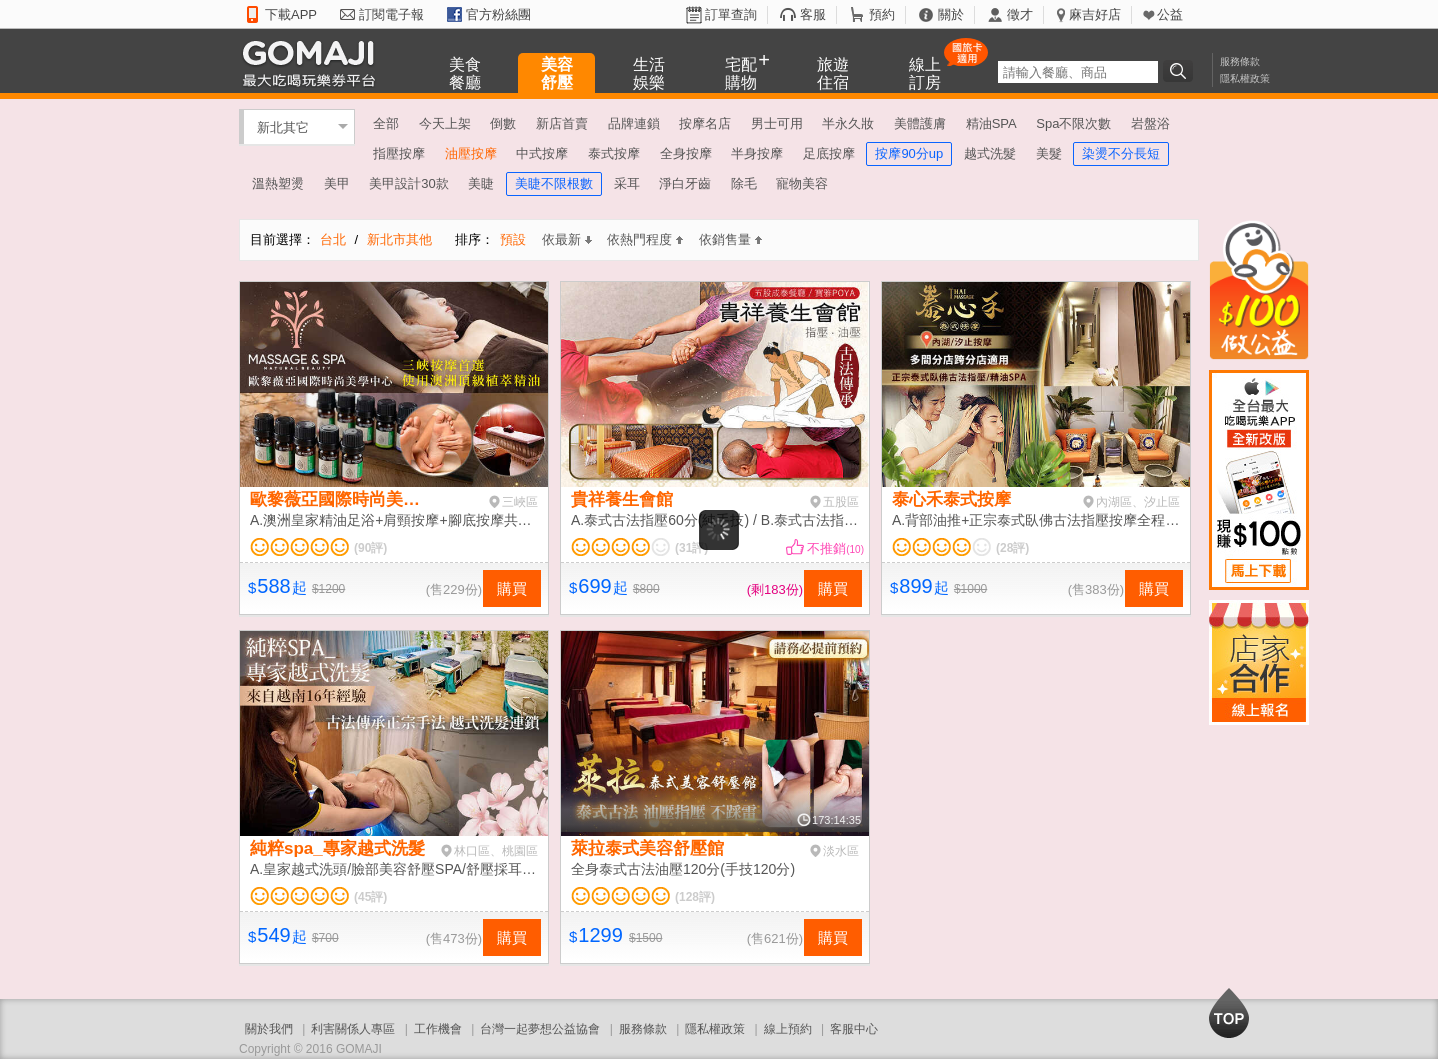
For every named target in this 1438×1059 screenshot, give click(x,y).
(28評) (1012, 548)
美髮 (1049, 153)
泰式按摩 (614, 153)
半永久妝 (848, 123)
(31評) (691, 548)
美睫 (481, 183)
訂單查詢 (731, 14)
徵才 (1020, 14)
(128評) (695, 897)
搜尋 (1181, 71)
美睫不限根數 (554, 183)
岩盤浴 (1150, 123)
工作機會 (438, 1029)
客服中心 (854, 1029)
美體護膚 (920, 123)
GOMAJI (314, 62)
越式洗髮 (990, 153)
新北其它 (283, 126)
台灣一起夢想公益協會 (540, 1029)
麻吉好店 (1095, 14)
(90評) (370, 548)
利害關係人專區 (353, 1029)
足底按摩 (829, 153)
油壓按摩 (471, 153)
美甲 (337, 183)
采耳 (627, 183)
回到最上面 (1229, 1013)
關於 (951, 14)
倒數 (503, 123)
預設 (513, 239)
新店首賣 (562, 123)
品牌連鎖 (634, 123)
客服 (813, 14)
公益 (1170, 14)
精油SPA (991, 123)
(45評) (370, 897)
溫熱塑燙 (278, 183)
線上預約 (788, 1029)
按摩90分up (909, 153)
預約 (882, 14)
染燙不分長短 (1121, 153)
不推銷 (835, 548)
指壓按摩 (399, 153)
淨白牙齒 (685, 183)
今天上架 (445, 123)
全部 (386, 123)
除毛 (744, 183)
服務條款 (1240, 61)
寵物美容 (802, 183)
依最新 (567, 239)
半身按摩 (757, 153)
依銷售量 (730, 239)
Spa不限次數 (1073, 123)
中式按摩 (542, 153)
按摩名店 (705, 123)
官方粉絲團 (498, 14)
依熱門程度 (645, 239)
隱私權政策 (1245, 78)
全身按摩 (686, 153)
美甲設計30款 (408, 183)
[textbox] (1078, 72)
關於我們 (269, 1029)
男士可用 (777, 123)
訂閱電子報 (391, 14)
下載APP (291, 14)
